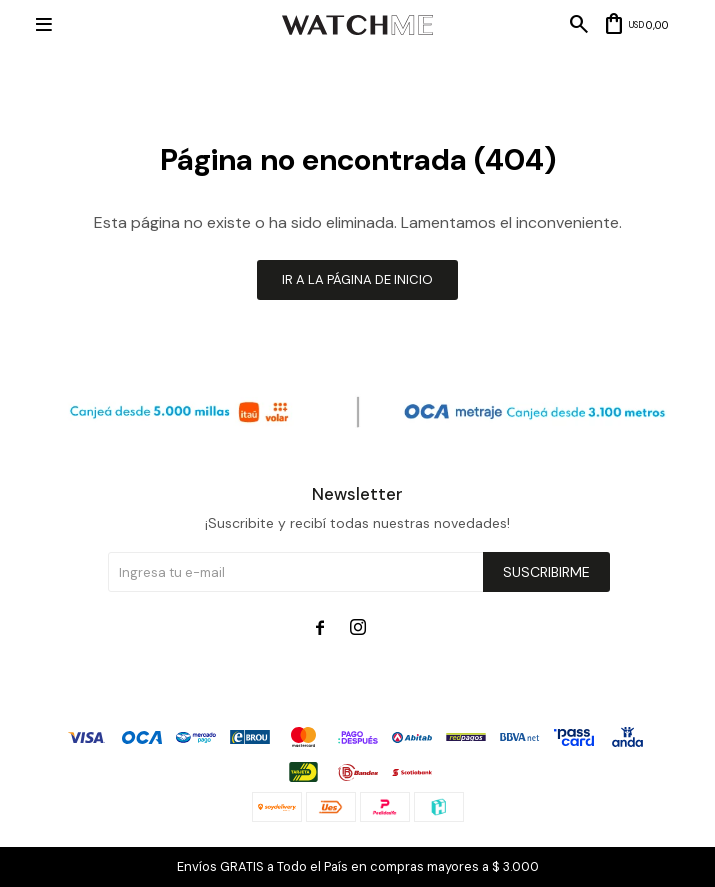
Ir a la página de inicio (357, 279)
